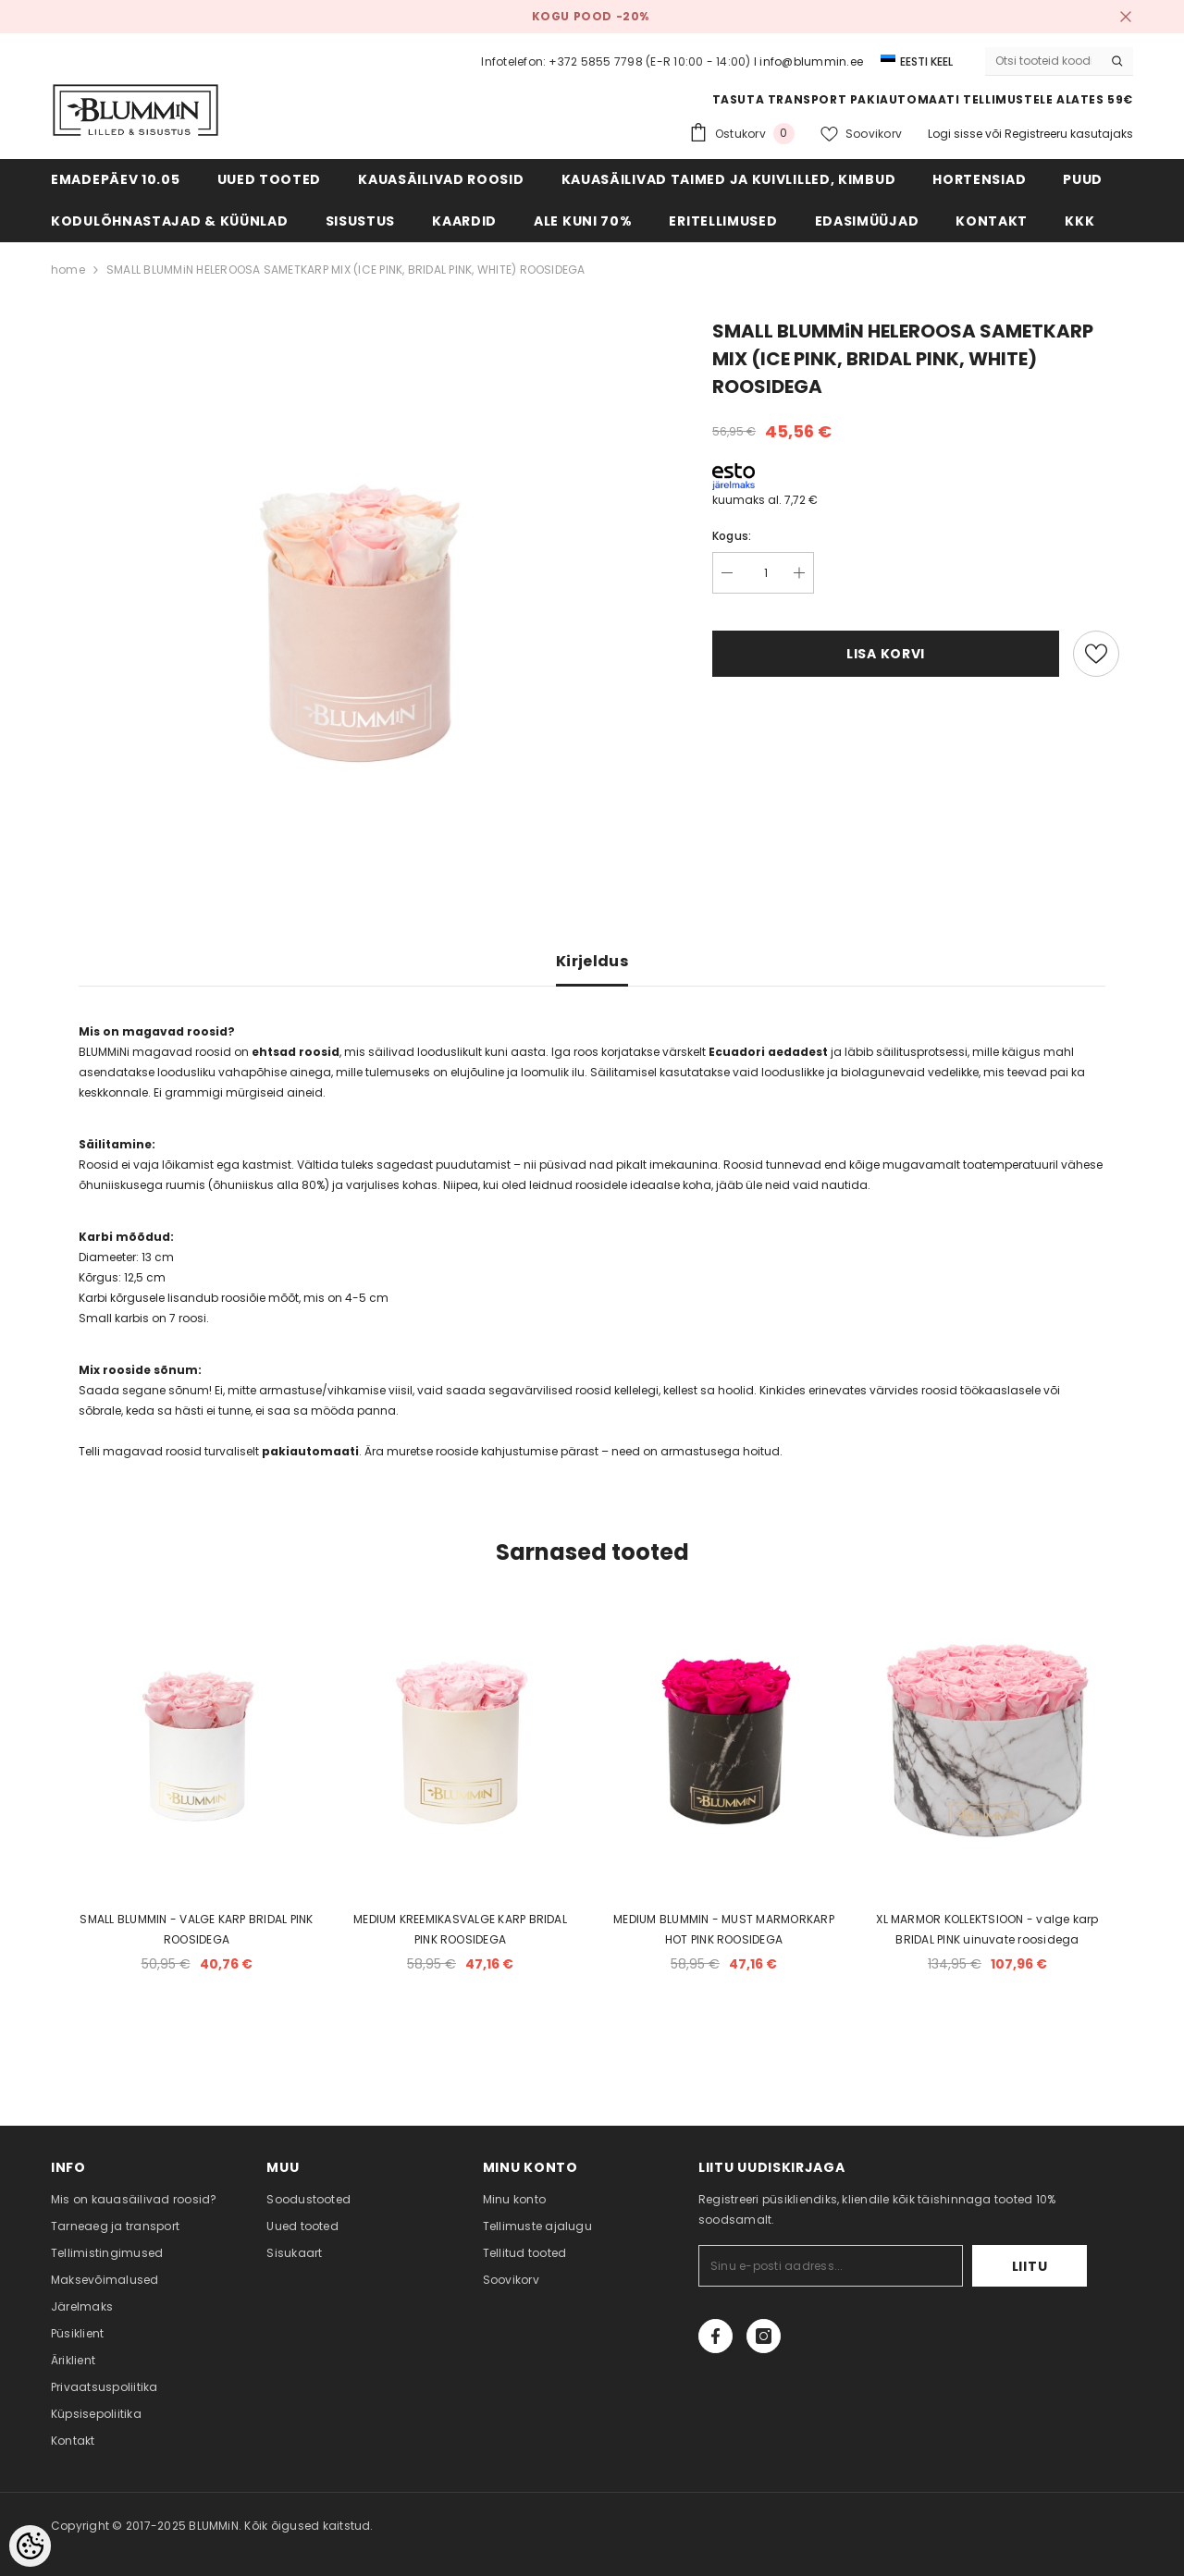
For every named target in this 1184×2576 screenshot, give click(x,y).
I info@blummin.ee (808, 61)
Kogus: (731, 536)
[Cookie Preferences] (30, 2546)
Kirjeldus (592, 961)
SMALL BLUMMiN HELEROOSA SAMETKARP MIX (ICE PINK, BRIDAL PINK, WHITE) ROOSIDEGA (346, 269)
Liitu (1030, 2266)
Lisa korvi (885, 653)
